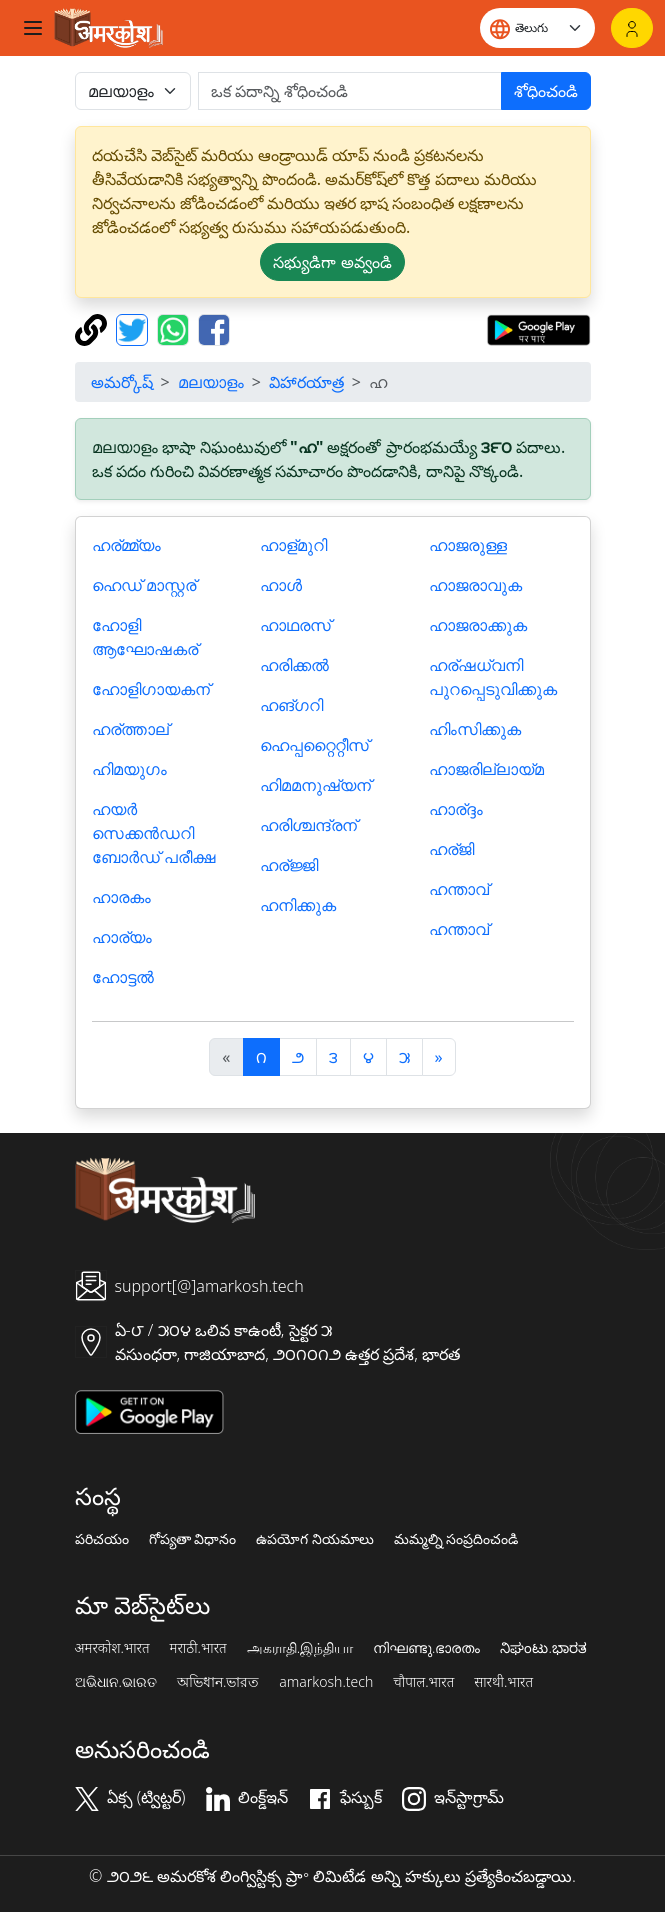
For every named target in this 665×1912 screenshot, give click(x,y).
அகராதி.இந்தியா (300, 1648)
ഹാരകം (121, 897)
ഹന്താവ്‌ (459, 929)
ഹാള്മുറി (293, 545)
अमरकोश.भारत (112, 1648)
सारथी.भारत (503, 1682)
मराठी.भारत (198, 1648)
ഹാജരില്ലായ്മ (486, 769)
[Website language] (537, 28)
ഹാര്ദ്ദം (456, 809)
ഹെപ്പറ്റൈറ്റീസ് (314, 745)
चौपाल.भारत (423, 1682)
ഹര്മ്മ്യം (126, 545)
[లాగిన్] (632, 28)
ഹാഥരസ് (295, 625)
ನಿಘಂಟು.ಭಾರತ (543, 1648)
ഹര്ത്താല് (130, 729)
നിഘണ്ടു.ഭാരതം (426, 1648)
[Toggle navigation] (33, 28)
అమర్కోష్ (122, 382)
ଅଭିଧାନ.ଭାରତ (116, 1682)
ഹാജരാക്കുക (478, 625)
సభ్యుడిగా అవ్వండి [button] (332, 262)
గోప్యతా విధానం (193, 1539)
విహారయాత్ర (306, 382)
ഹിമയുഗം (129, 769)
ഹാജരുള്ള (468, 545)
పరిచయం (102, 1539)
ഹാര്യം (122, 937)
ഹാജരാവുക (475, 585)
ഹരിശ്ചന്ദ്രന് (308, 825)
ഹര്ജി (451, 849)
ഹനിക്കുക (298, 905)
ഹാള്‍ (281, 585)
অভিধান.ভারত (218, 1682)
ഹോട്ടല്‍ (123, 977)
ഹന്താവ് (459, 889)
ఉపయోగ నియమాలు (315, 1539)
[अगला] (439, 1057)
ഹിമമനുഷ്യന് (315, 785)
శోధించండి (546, 91)
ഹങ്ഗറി (291, 705)
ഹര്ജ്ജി (289, 865)
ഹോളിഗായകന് (151, 689)
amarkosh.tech (326, 1682)
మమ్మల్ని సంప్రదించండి (456, 1539)
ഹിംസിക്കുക (475, 729)
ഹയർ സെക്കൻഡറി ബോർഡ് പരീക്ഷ (153, 833)
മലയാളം (211, 382)
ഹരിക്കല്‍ (294, 665)
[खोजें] (350, 91)
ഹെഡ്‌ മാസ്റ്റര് (144, 585)
